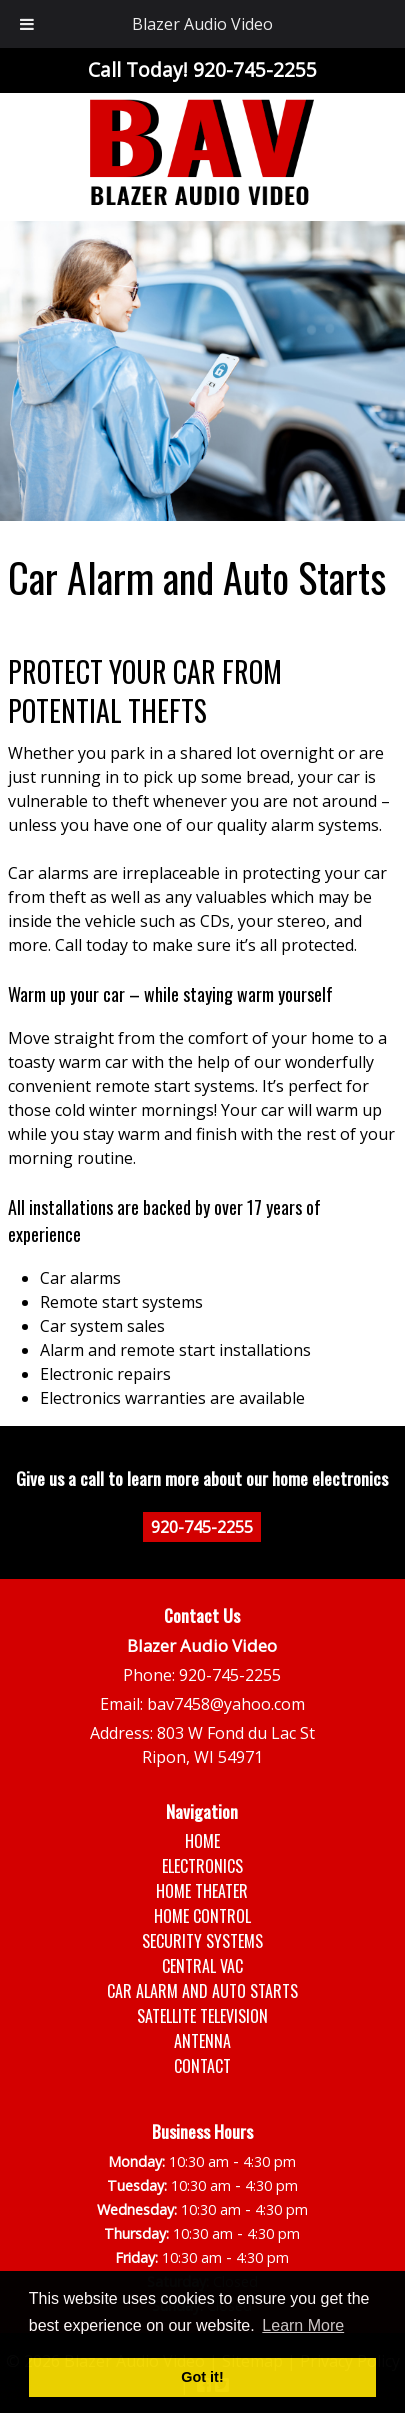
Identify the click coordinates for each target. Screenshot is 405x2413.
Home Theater (202, 1891)
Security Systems (202, 1941)
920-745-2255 (202, 1527)
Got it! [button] (202, 2377)
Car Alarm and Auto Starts (202, 1991)
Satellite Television (202, 2016)
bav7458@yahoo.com (226, 1704)
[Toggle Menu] (27, 24)
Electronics (202, 1866)
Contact (202, 2066)
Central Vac (202, 1966)
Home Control (202, 1916)
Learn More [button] (303, 2325)
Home (202, 1841)
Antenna (202, 2041)
